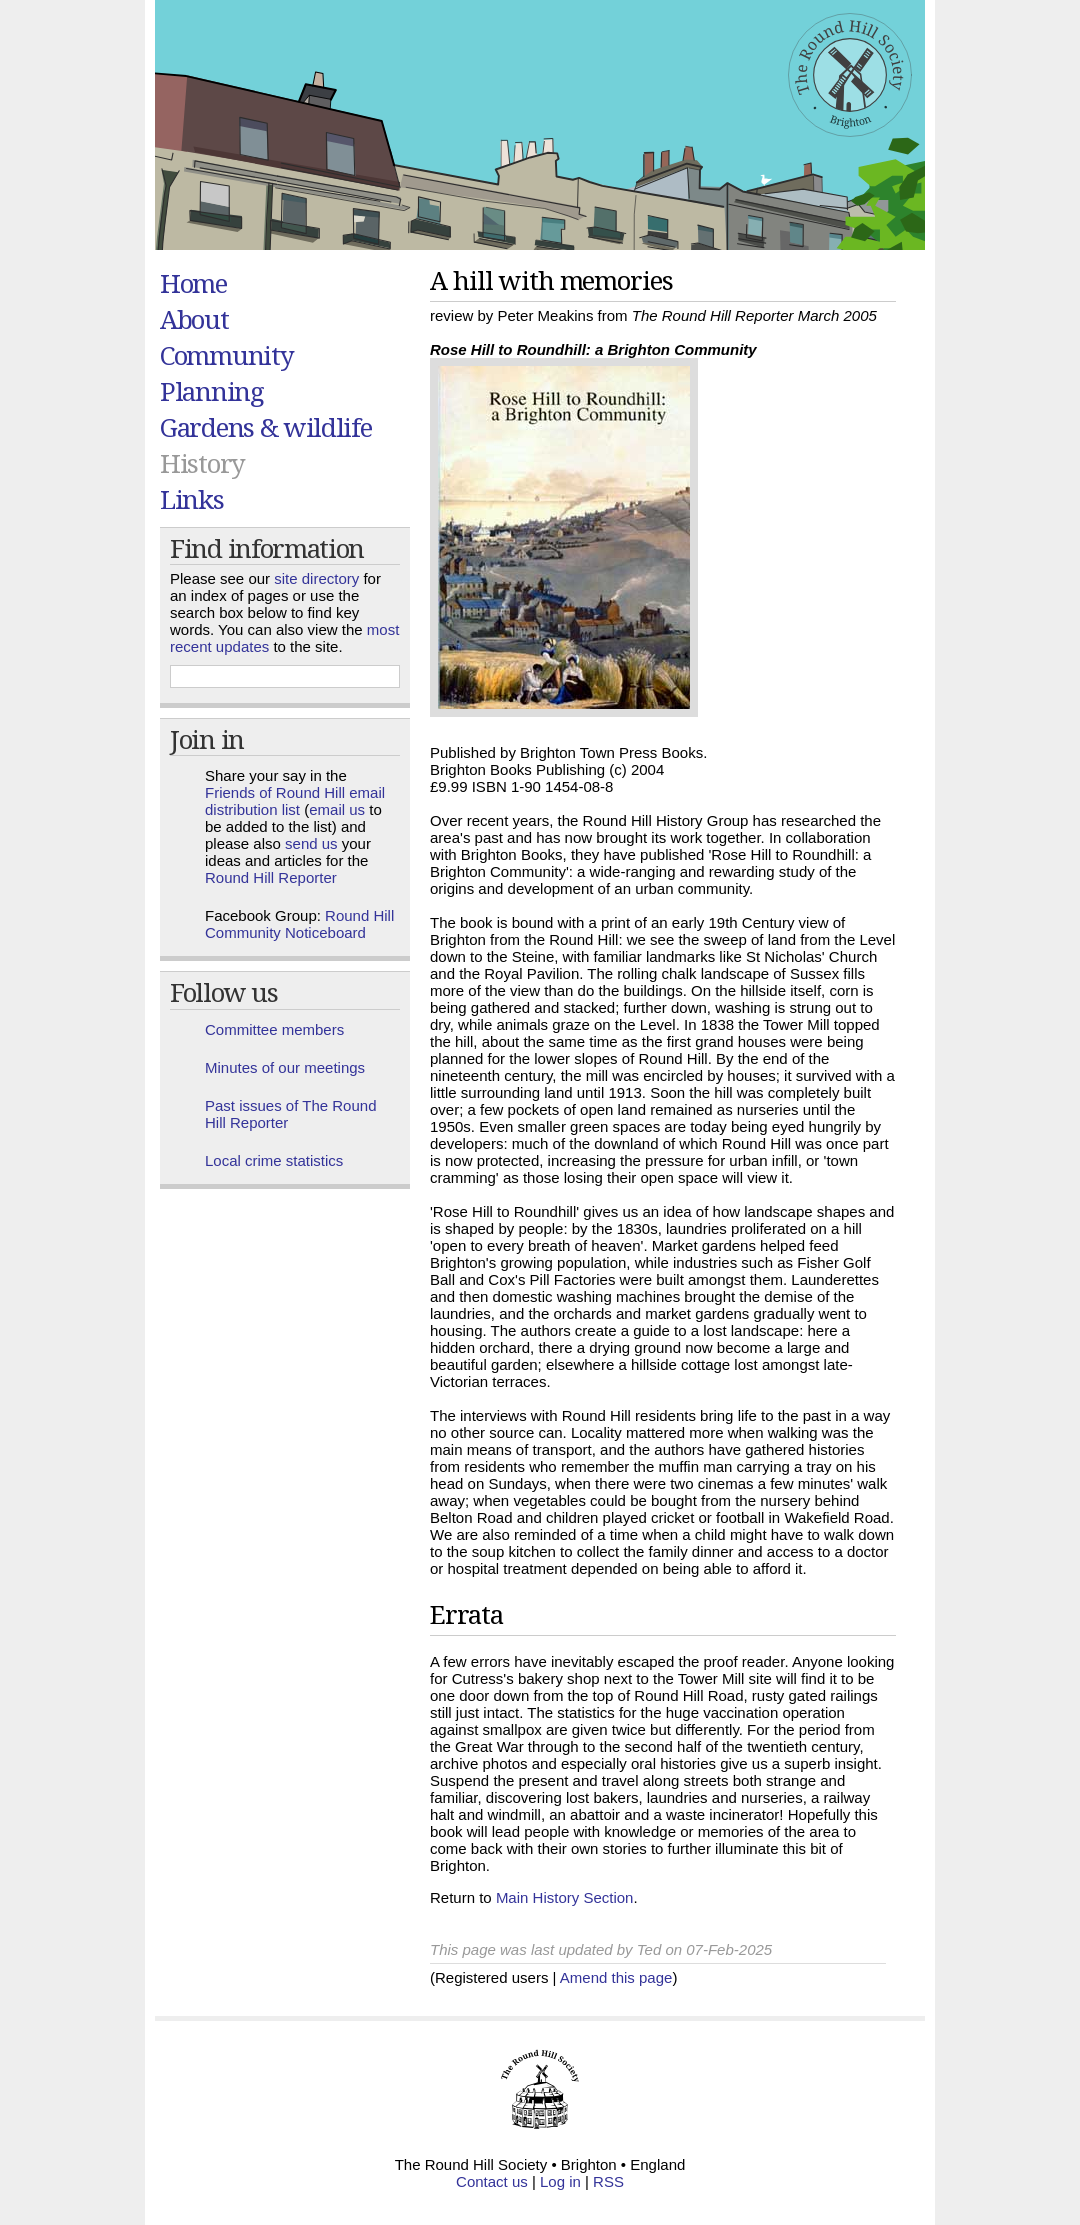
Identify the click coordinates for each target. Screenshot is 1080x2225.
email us (337, 809)
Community (226, 355)
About (194, 319)
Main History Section (565, 1897)
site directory (316, 578)
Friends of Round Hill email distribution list (295, 801)
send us (311, 843)
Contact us (492, 2181)
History (202, 463)
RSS (608, 2181)
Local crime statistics (274, 1160)
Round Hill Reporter (271, 877)
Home (193, 283)
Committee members (274, 1029)
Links (192, 499)
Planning (212, 391)
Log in (560, 2181)
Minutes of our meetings (285, 1067)
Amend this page (616, 1977)
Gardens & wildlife (266, 427)
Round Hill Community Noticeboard (299, 924)
